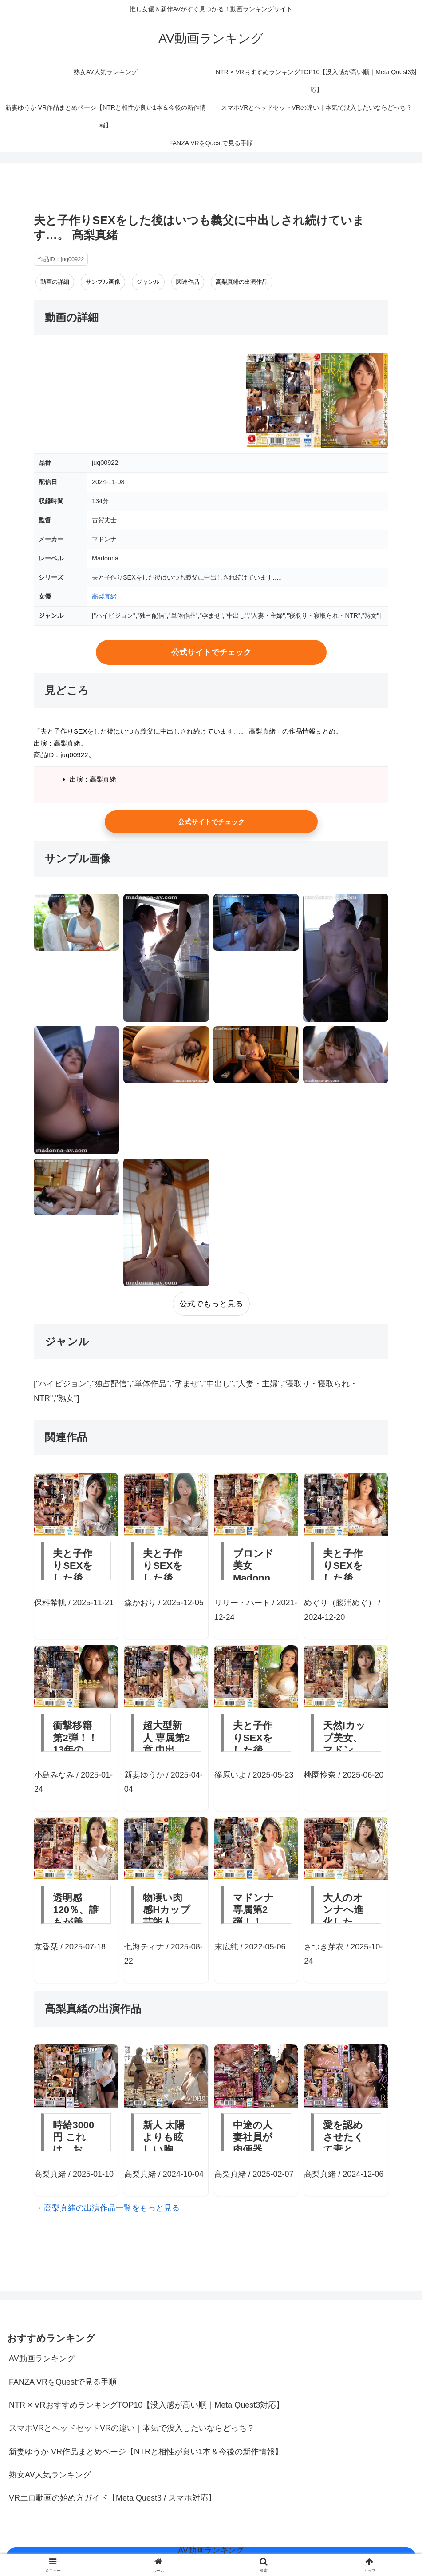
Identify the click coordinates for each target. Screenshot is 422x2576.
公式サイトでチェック (211, 652)
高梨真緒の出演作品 (242, 281)
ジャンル (148, 281)
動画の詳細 (54, 281)
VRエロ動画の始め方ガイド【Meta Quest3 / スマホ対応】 (112, 2497)
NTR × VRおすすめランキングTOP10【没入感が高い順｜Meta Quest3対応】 (146, 2405)
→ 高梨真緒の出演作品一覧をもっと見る (107, 2207)
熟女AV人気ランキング (50, 2474)
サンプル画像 (103, 281)
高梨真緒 (104, 596)
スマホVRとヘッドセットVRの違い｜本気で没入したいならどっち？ (132, 2428)
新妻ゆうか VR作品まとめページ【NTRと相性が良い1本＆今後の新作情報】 (146, 2451)
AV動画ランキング (42, 2358)
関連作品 (187, 281)
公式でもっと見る (211, 1303)
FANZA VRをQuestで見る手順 (63, 2382)
